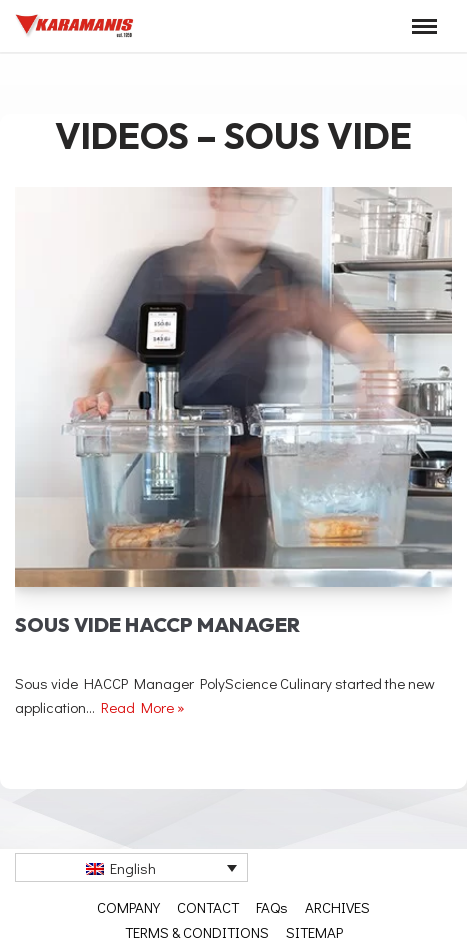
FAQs (272, 907)
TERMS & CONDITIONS (197, 932)
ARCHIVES (337, 907)
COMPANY (128, 907)
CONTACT (208, 907)
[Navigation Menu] (424, 26)
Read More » (143, 707)
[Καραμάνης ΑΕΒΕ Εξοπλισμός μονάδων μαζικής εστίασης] (75, 26)
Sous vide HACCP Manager (157, 624)
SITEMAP (314, 932)
